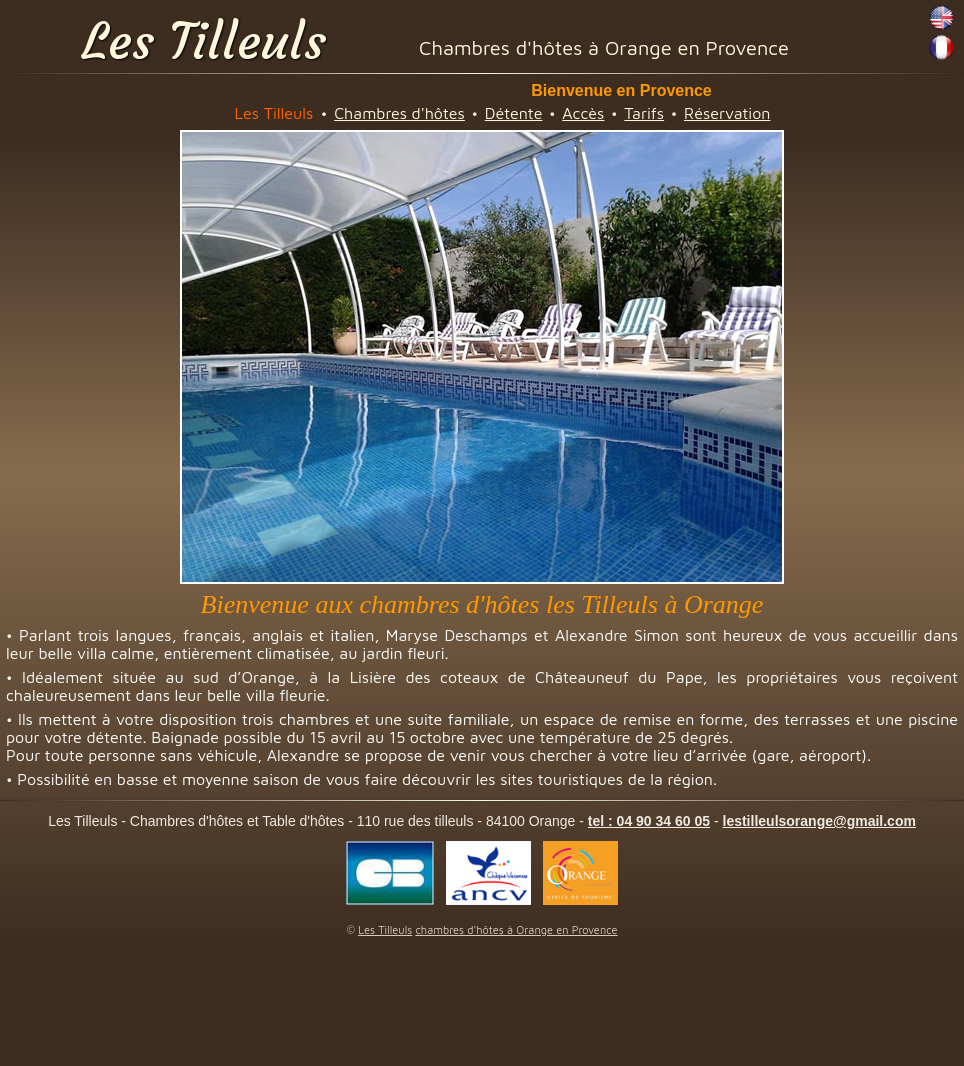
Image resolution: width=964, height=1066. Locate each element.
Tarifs (644, 113)
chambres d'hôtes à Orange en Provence (516, 929)
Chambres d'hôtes (399, 113)
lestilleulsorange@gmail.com (819, 821)
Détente (514, 113)
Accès (583, 113)
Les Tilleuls (204, 41)
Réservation (727, 113)
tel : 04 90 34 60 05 (649, 821)
